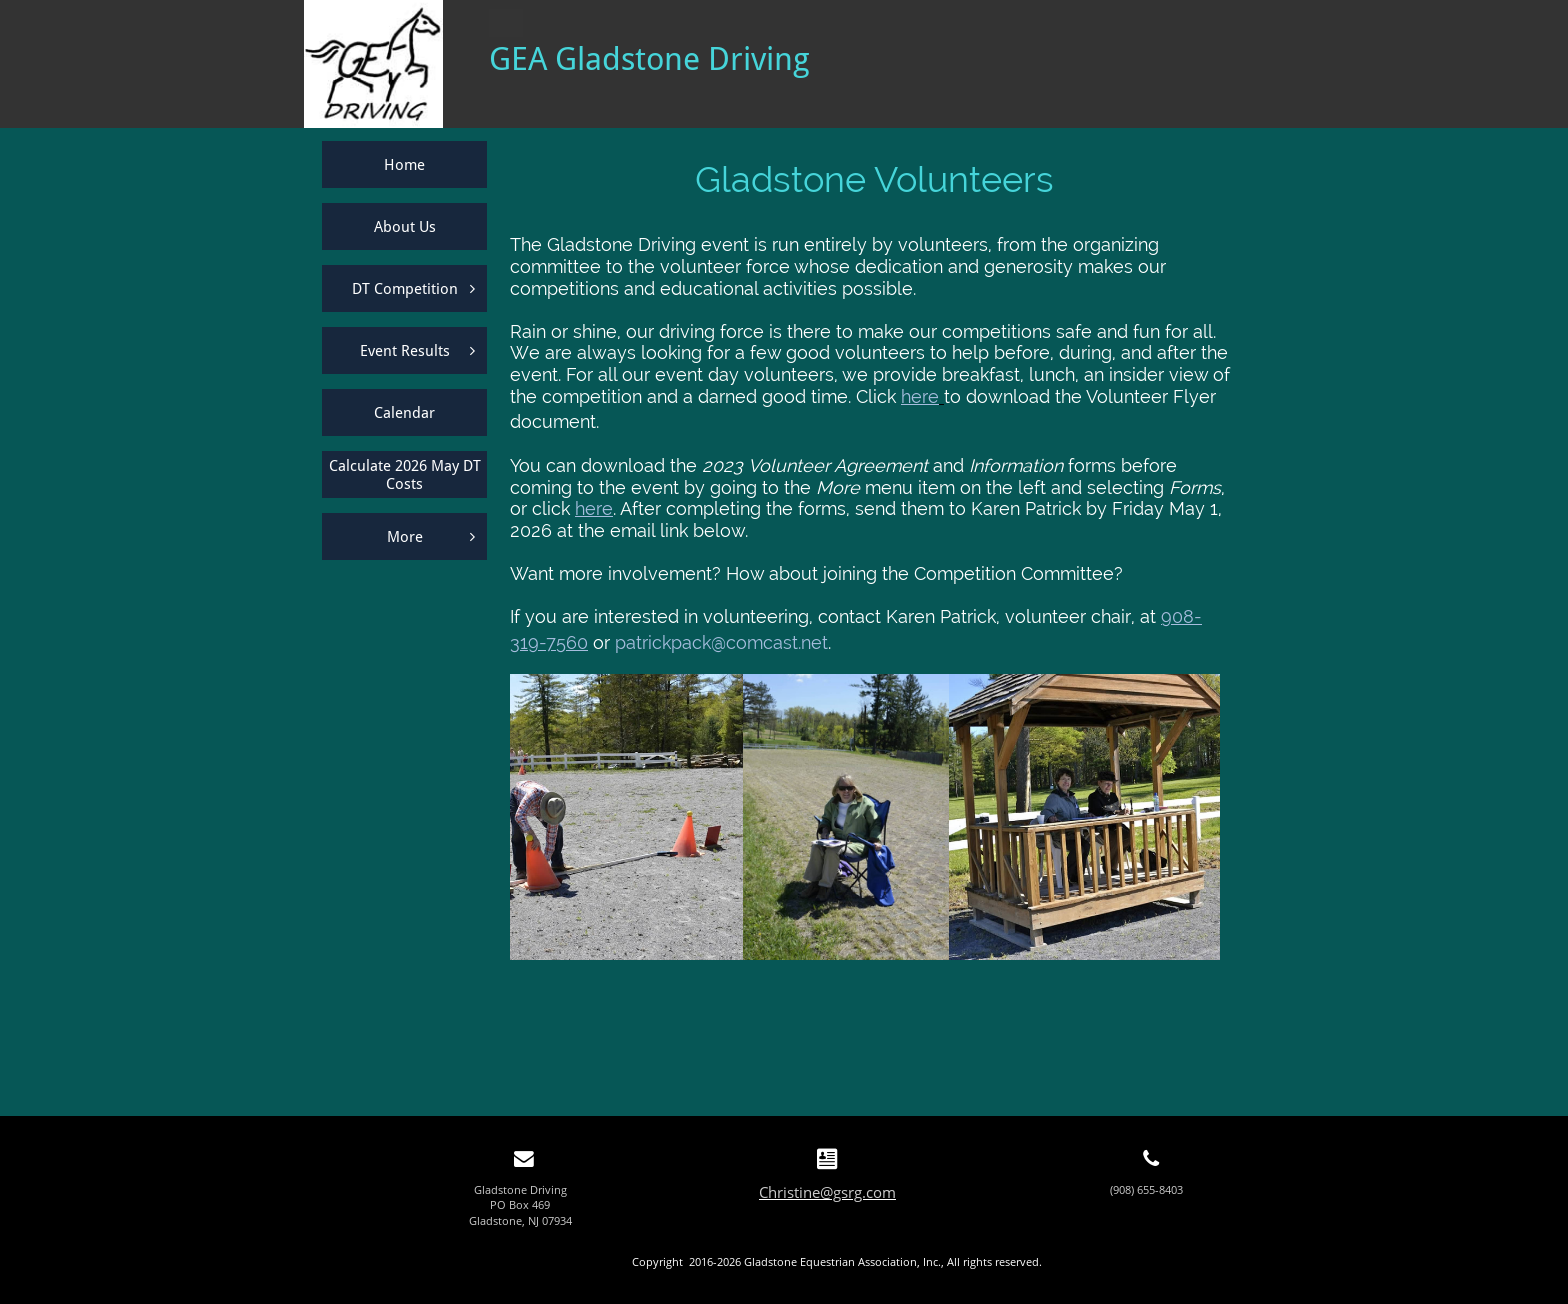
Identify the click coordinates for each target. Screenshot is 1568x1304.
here (920, 396)
